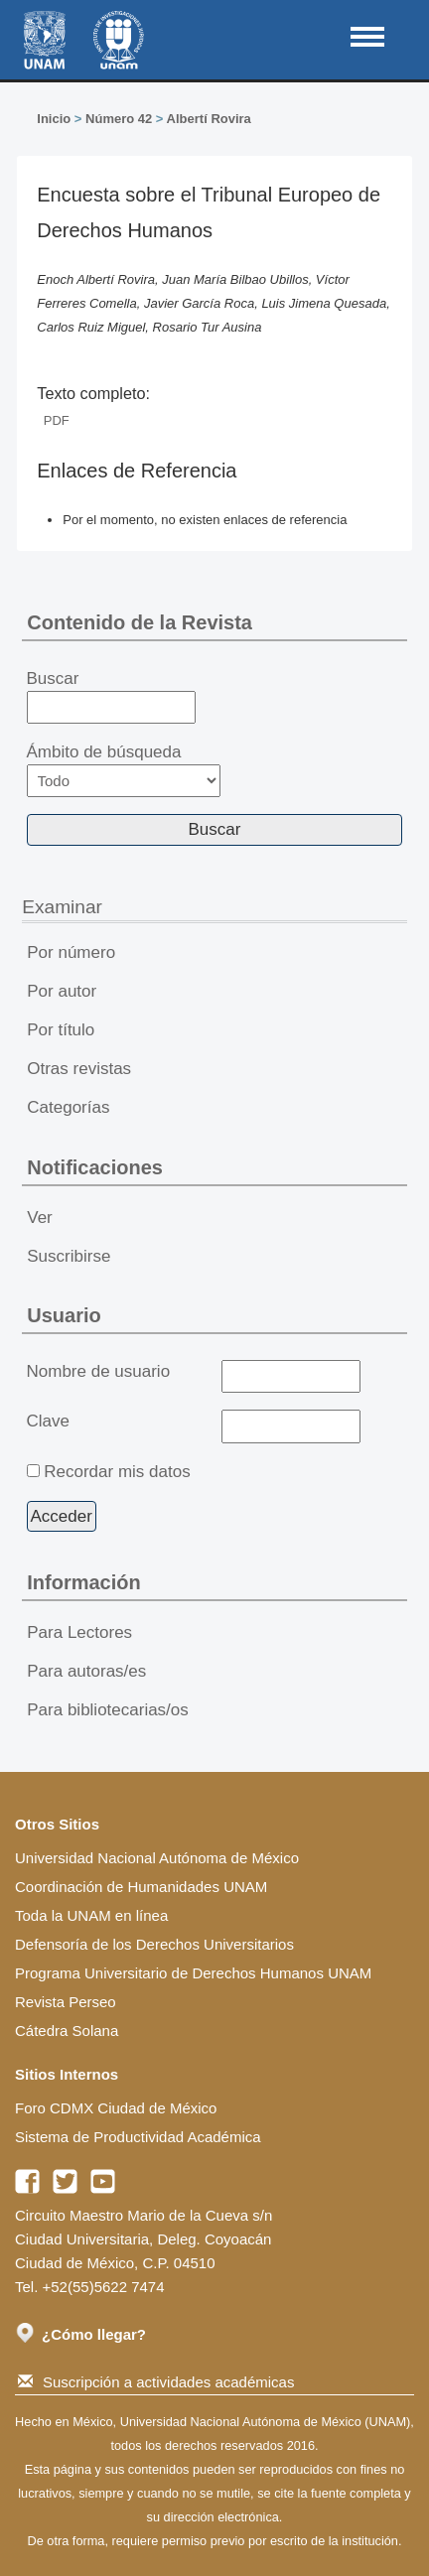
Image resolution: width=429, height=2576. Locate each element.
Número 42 (118, 118)
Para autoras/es (86, 1671)
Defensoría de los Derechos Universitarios (154, 1944)
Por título (60, 1029)
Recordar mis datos (117, 1471)
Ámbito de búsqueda (124, 770)
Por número (71, 952)
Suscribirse (68, 1256)
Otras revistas (79, 1068)
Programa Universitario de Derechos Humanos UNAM (193, 1973)
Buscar (112, 697)
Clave (48, 1421)
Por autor (61, 991)
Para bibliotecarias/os (108, 1709)
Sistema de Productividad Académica (138, 2136)
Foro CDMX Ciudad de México (115, 2108)
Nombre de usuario (99, 1371)
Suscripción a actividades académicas (156, 2381)
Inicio (54, 118)
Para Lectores (79, 1632)
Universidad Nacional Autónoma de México (157, 1857)
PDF (57, 420)
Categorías (68, 1107)
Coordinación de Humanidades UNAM (141, 1886)
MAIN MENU (367, 37)
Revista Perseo (65, 2001)
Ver (40, 1217)
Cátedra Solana (66, 2030)
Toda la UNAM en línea (91, 1915)
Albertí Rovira (209, 118)
